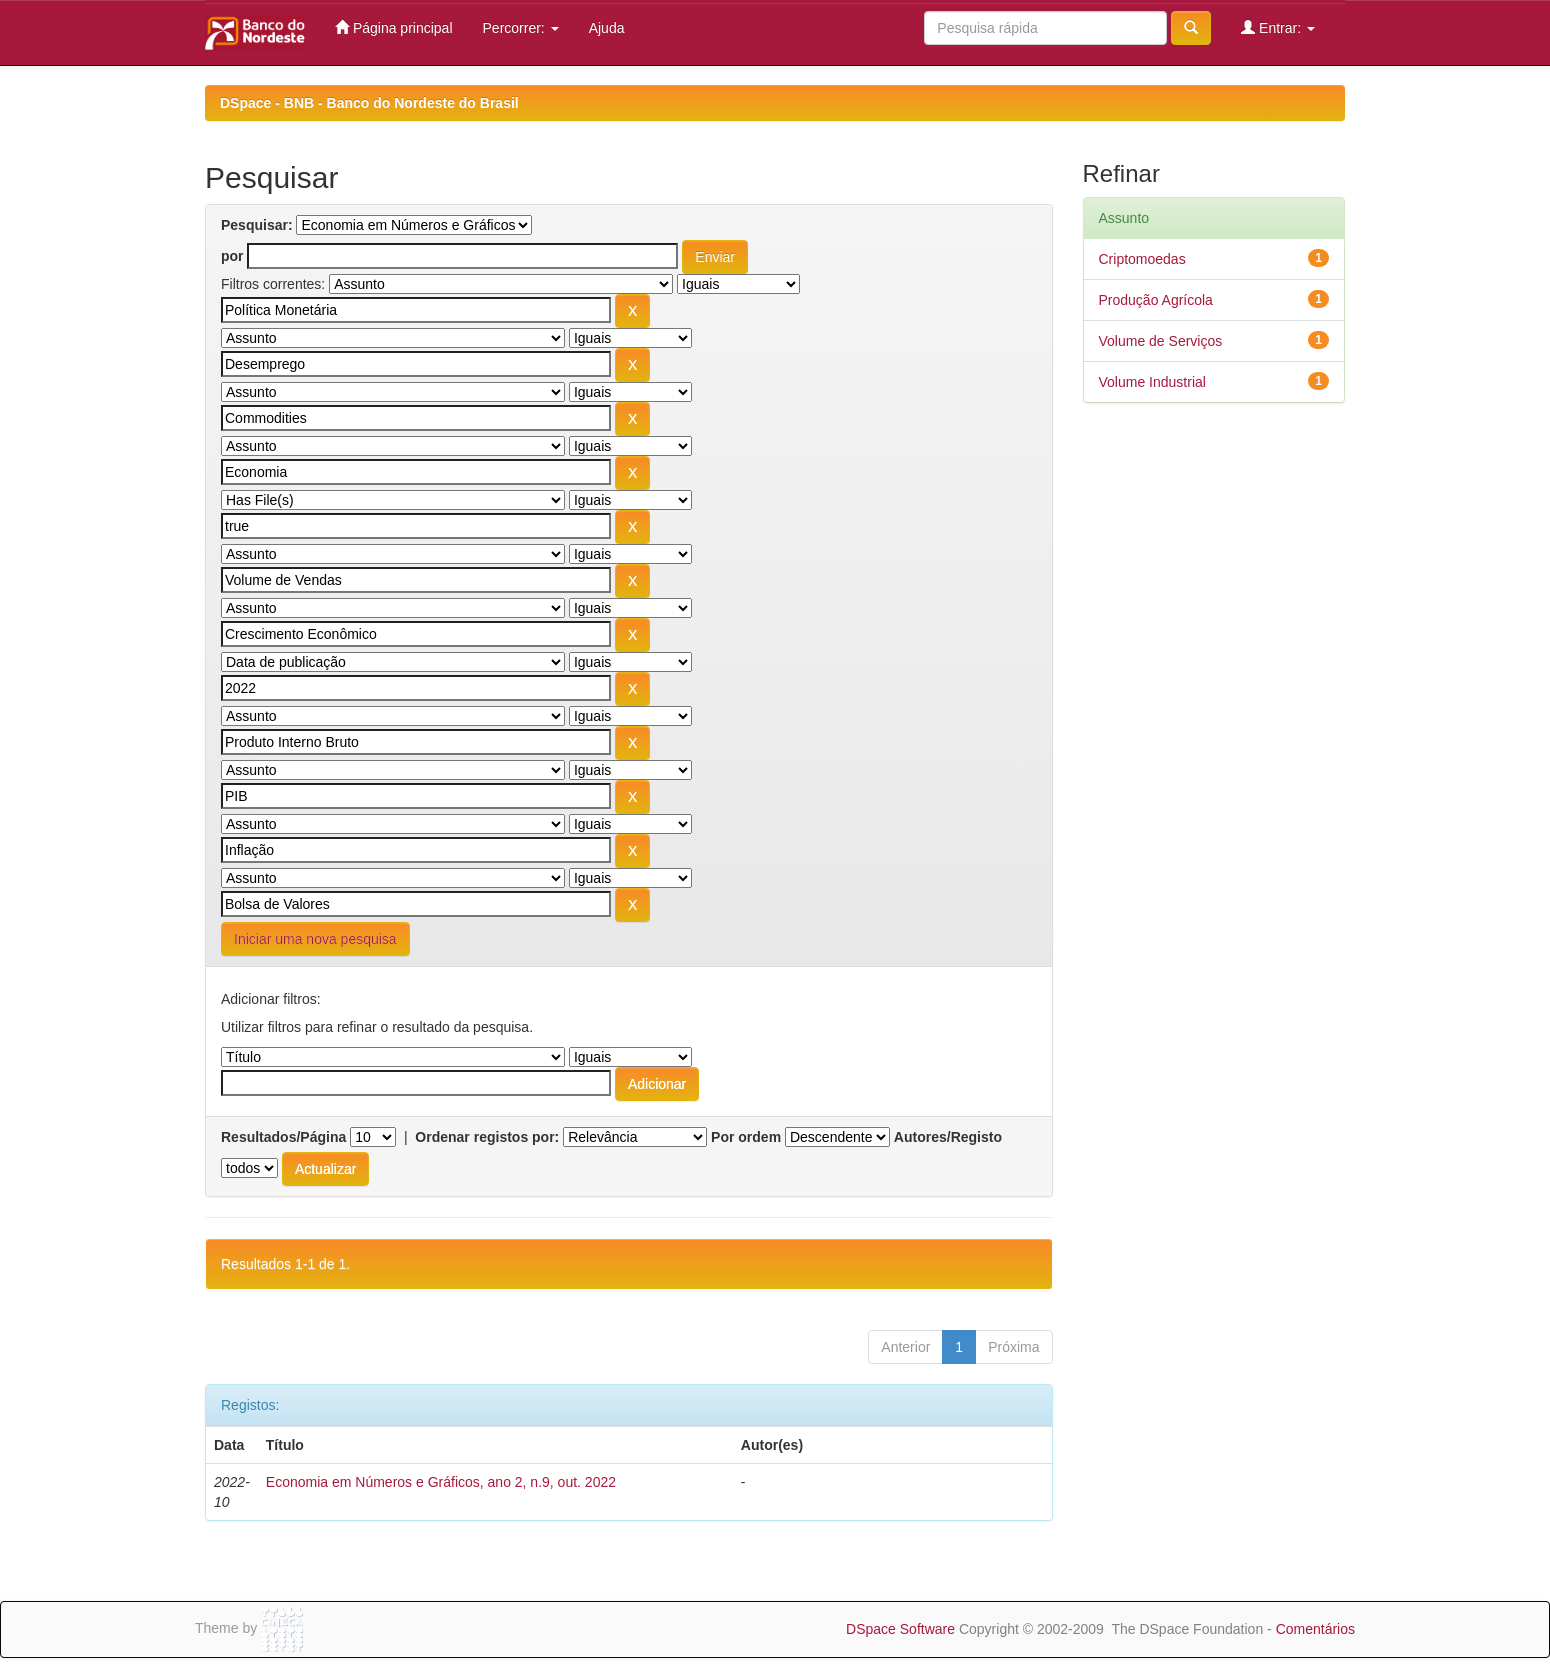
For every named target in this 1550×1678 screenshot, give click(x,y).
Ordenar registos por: (487, 1137)
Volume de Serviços (1161, 341)
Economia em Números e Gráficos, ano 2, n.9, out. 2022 (441, 1482)
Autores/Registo (948, 1137)
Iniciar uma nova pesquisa (315, 939)
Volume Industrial (1152, 382)
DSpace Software (900, 1629)
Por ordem (746, 1137)
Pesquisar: (257, 225)
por (232, 256)
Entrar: (1278, 27)
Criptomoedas (1142, 259)
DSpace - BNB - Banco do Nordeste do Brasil (369, 103)
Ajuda (607, 28)
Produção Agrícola (1156, 300)
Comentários (1315, 1629)
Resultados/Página (283, 1137)
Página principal (394, 27)
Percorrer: (521, 28)
